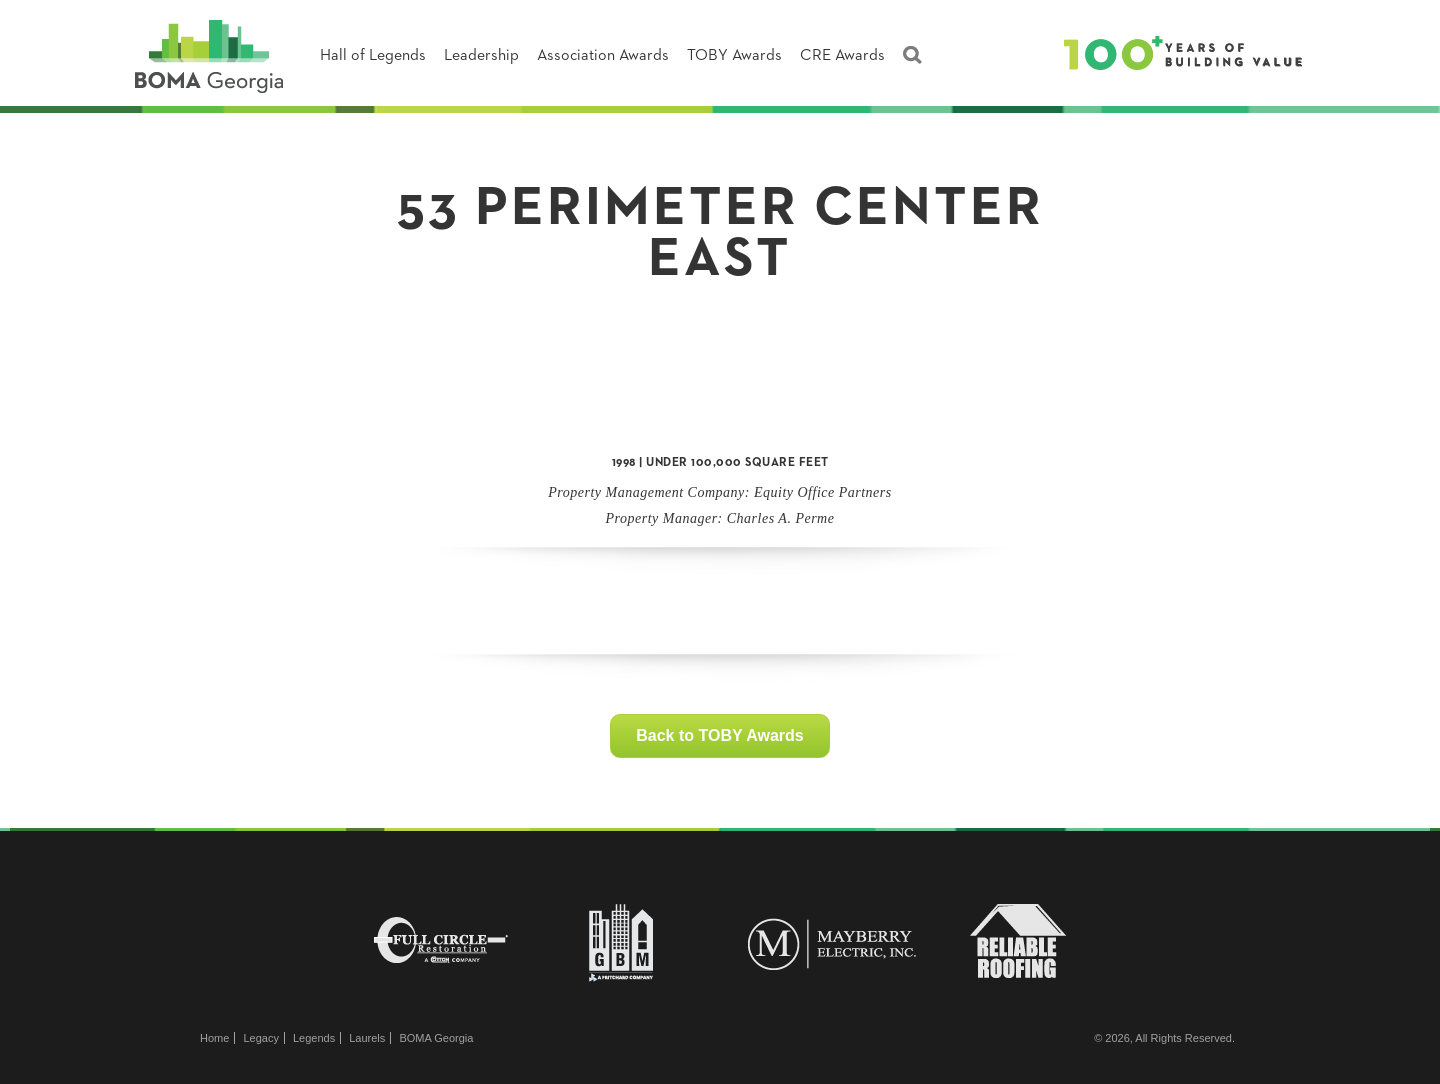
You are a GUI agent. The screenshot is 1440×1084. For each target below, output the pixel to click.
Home (214, 1038)
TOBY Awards (734, 56)
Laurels (367, 1038)
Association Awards (603, 56)
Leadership (481, 56)
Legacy (260, 1038)
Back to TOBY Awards (719, 735)
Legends (314, 1038)
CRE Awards (842, 56)
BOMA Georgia (436, 1038)
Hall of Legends (373, 56)
